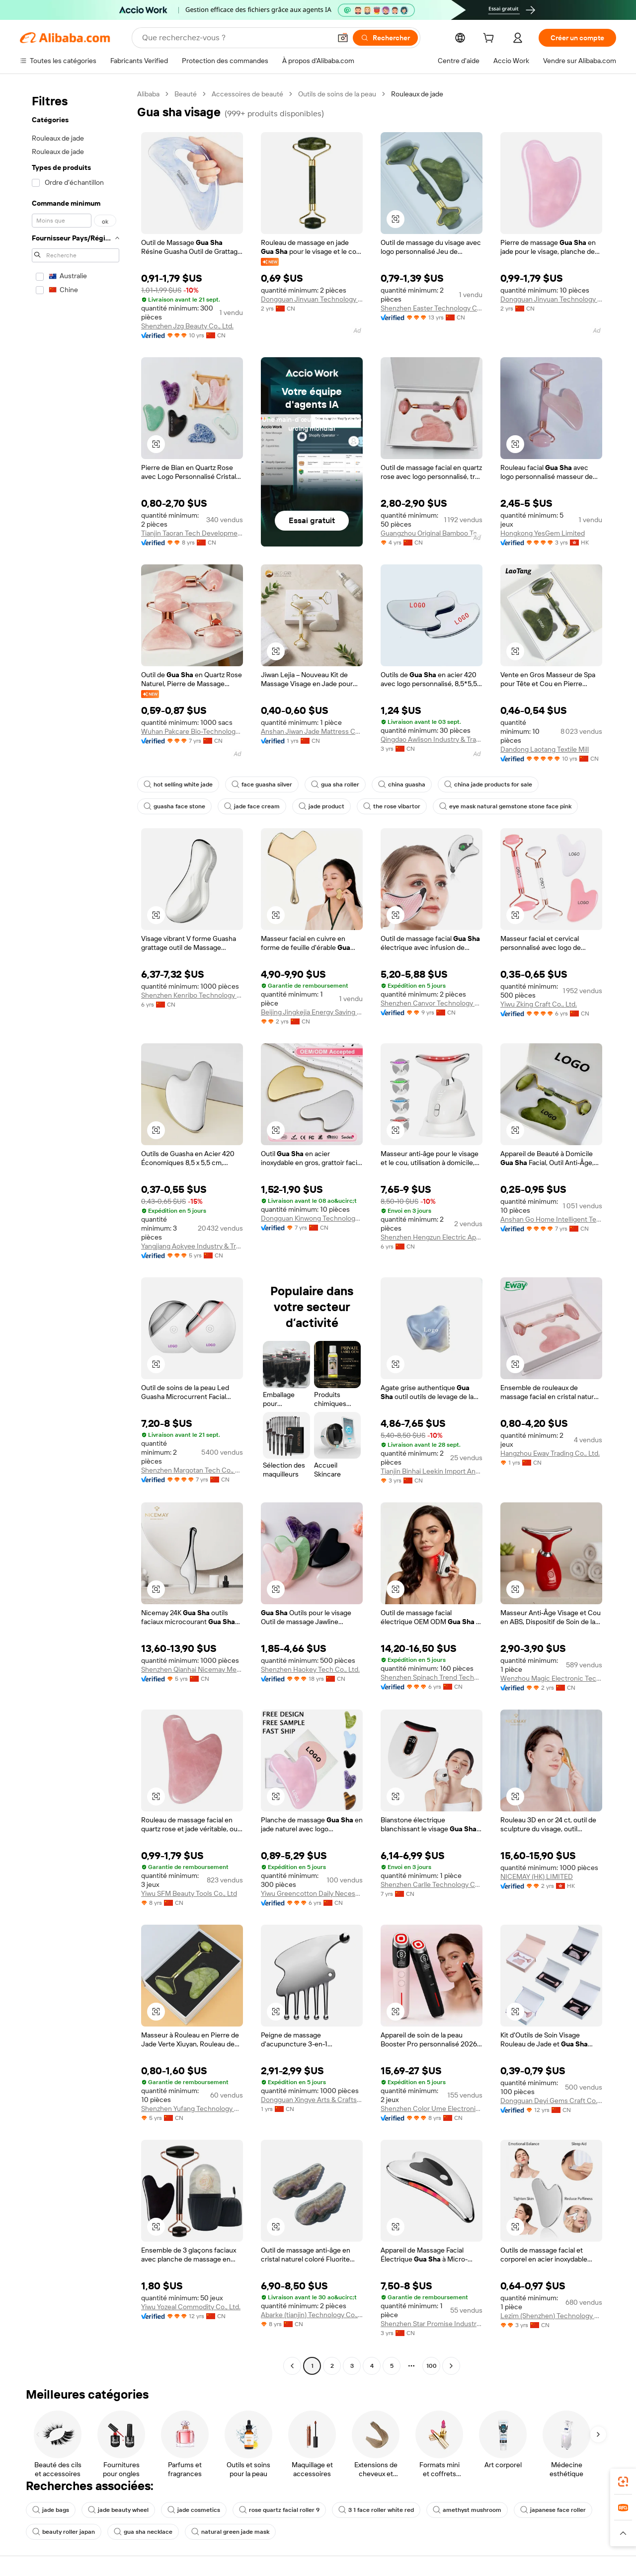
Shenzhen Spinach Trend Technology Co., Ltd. (431, 1677)
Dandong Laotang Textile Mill (544, 749)
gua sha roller (335, 784)
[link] (623, 2482)
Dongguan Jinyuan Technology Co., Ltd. (312, 299)
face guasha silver (262, 784)
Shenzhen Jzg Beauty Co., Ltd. (187, 326)
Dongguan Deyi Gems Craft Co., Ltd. (551, 2101)
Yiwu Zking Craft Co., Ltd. (538, 1004)
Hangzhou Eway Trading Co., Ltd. (550, 1453)
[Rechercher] (385, 38)
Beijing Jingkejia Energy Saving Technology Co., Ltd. (312, 1012)
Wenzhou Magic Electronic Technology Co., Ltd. (551, 1678)
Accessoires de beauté (247, 94)
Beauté (185, 94)
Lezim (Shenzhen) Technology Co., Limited (551, 2316)
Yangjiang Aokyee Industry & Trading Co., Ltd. (192, 1246)
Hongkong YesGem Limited (542, 533)
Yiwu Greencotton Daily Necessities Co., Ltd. (312, 1893)
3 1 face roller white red (376, 2510)
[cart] (490, 39)
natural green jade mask (230, 2532)
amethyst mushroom (467, 2510)
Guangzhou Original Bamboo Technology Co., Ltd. (431, 533)
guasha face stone (174, 806)
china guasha (401, 784)
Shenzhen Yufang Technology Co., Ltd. (192, 2108)
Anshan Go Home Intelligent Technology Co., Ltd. (551, 1219)
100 (431, 2365)
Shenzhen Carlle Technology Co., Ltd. (431, 1884)
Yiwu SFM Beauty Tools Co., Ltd (189, 1893)
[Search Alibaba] (235, 37)
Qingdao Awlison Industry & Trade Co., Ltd (431, 739)
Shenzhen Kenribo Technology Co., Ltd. (192, 995)
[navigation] (75, 1231)
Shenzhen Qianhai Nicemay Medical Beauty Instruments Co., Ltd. (192, 1669)
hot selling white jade (178, 784)
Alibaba (148, 94)
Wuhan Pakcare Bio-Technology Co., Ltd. (192, 731)
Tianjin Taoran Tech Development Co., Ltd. (192, 533)
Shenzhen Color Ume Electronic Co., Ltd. (431, 2108)
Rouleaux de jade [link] (417, 94)
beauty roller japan (63, 2532)
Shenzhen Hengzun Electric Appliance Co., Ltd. (431, 1237)
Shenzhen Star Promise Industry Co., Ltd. (431, 2324)
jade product (321, 806)
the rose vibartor (391, 806)
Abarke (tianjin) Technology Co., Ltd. (312, 2315)
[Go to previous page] (292, 2366)
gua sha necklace (143, 2532)
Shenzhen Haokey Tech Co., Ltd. (310, 1669)
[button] (343, 38)
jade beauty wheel (118, 2510)
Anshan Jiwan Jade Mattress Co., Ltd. (312, 731)
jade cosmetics (193, 2510)
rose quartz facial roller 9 (279, 2510)
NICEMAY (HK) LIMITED (536, 1876)
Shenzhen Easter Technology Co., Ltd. (431, 308)
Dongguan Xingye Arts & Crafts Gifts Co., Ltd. (312, 2100)
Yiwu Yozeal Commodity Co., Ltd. (190, 2307)
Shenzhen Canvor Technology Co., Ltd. (431, 1003)
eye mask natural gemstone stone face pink (505, 806)
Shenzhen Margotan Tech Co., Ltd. (192, 1470)
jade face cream (252, 806)
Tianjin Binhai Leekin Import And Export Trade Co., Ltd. (431, 1471)
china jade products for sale (488, 784)
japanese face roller (553, 2510)
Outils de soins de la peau (337, 94)
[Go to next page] (451, 2366)
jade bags (50, 2510)
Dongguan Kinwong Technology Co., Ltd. (312, 1218)
